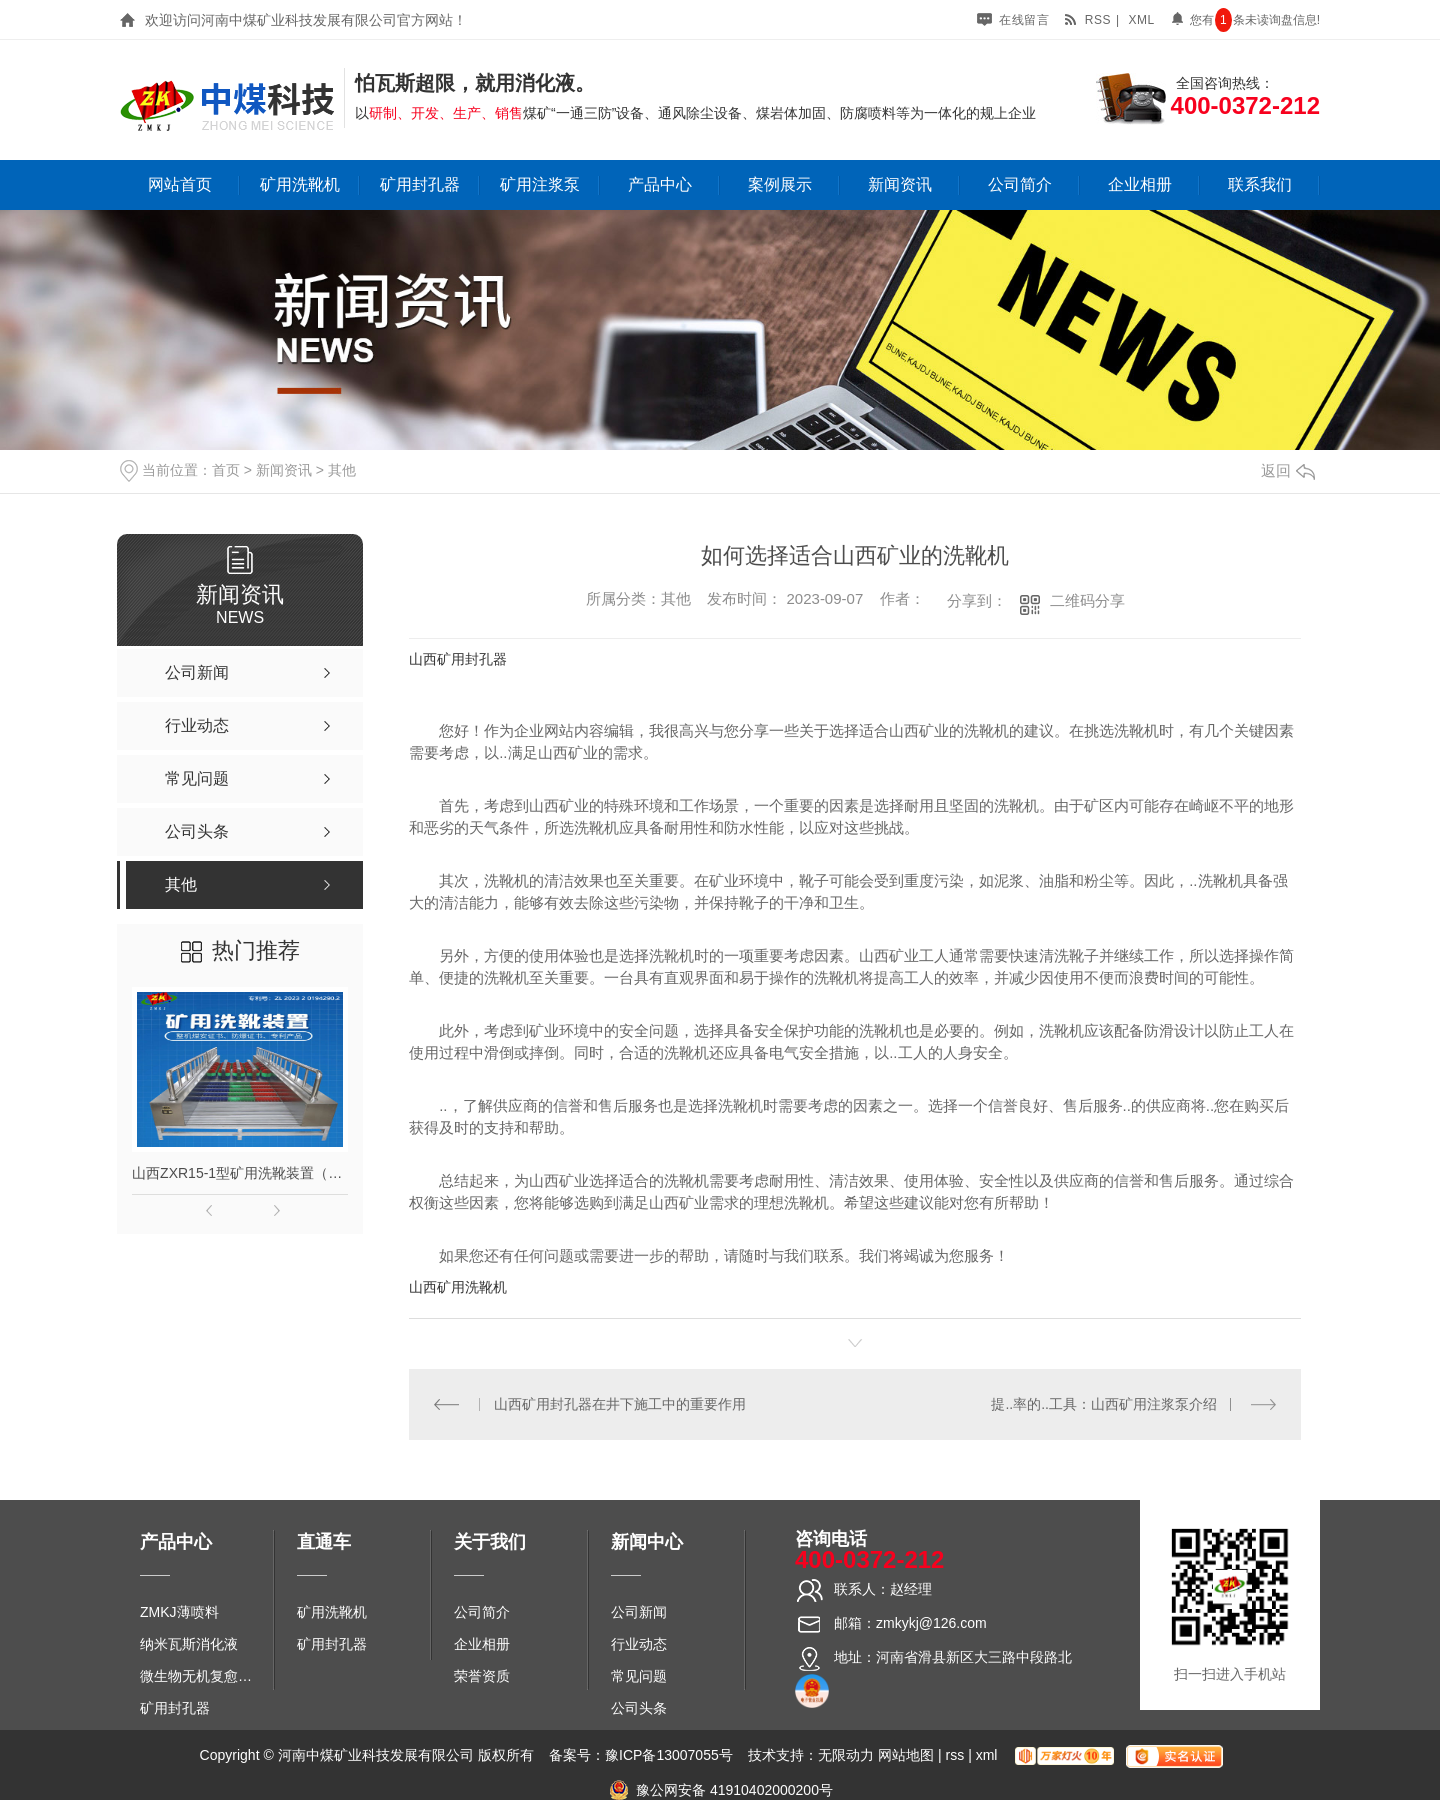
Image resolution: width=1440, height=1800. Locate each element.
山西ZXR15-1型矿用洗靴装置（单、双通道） (240, 1173)
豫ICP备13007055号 (669, 1755)
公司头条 (639, 1708)
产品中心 (660, 184)
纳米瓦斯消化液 (189, 1644)
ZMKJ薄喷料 (179, 1612)
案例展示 (780, 184)
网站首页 (180, 184)
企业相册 (1140, 184)
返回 (1288, 470)
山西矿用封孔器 (458, 659)
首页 (226, 470)
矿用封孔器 (420, 184)
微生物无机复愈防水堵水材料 (202, 1676)
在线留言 (1013, 20)
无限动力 (846, 1755)
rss (1087, 20)
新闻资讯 (900, 184)
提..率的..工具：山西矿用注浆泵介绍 (1104, 1404)
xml (1141, 20)
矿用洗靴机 (300, 184)
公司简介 (1020, 184)
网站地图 (906, 1755)
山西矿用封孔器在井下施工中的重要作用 (620, 1404)
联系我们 (1260, 184)
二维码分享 (1087, 600)
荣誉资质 (482, 1676)
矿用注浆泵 (540, 184)
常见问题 (639, 1676)
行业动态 (639, 1644)
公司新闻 (639, 1612)
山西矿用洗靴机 (458, 1287)
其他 (342, 470)
